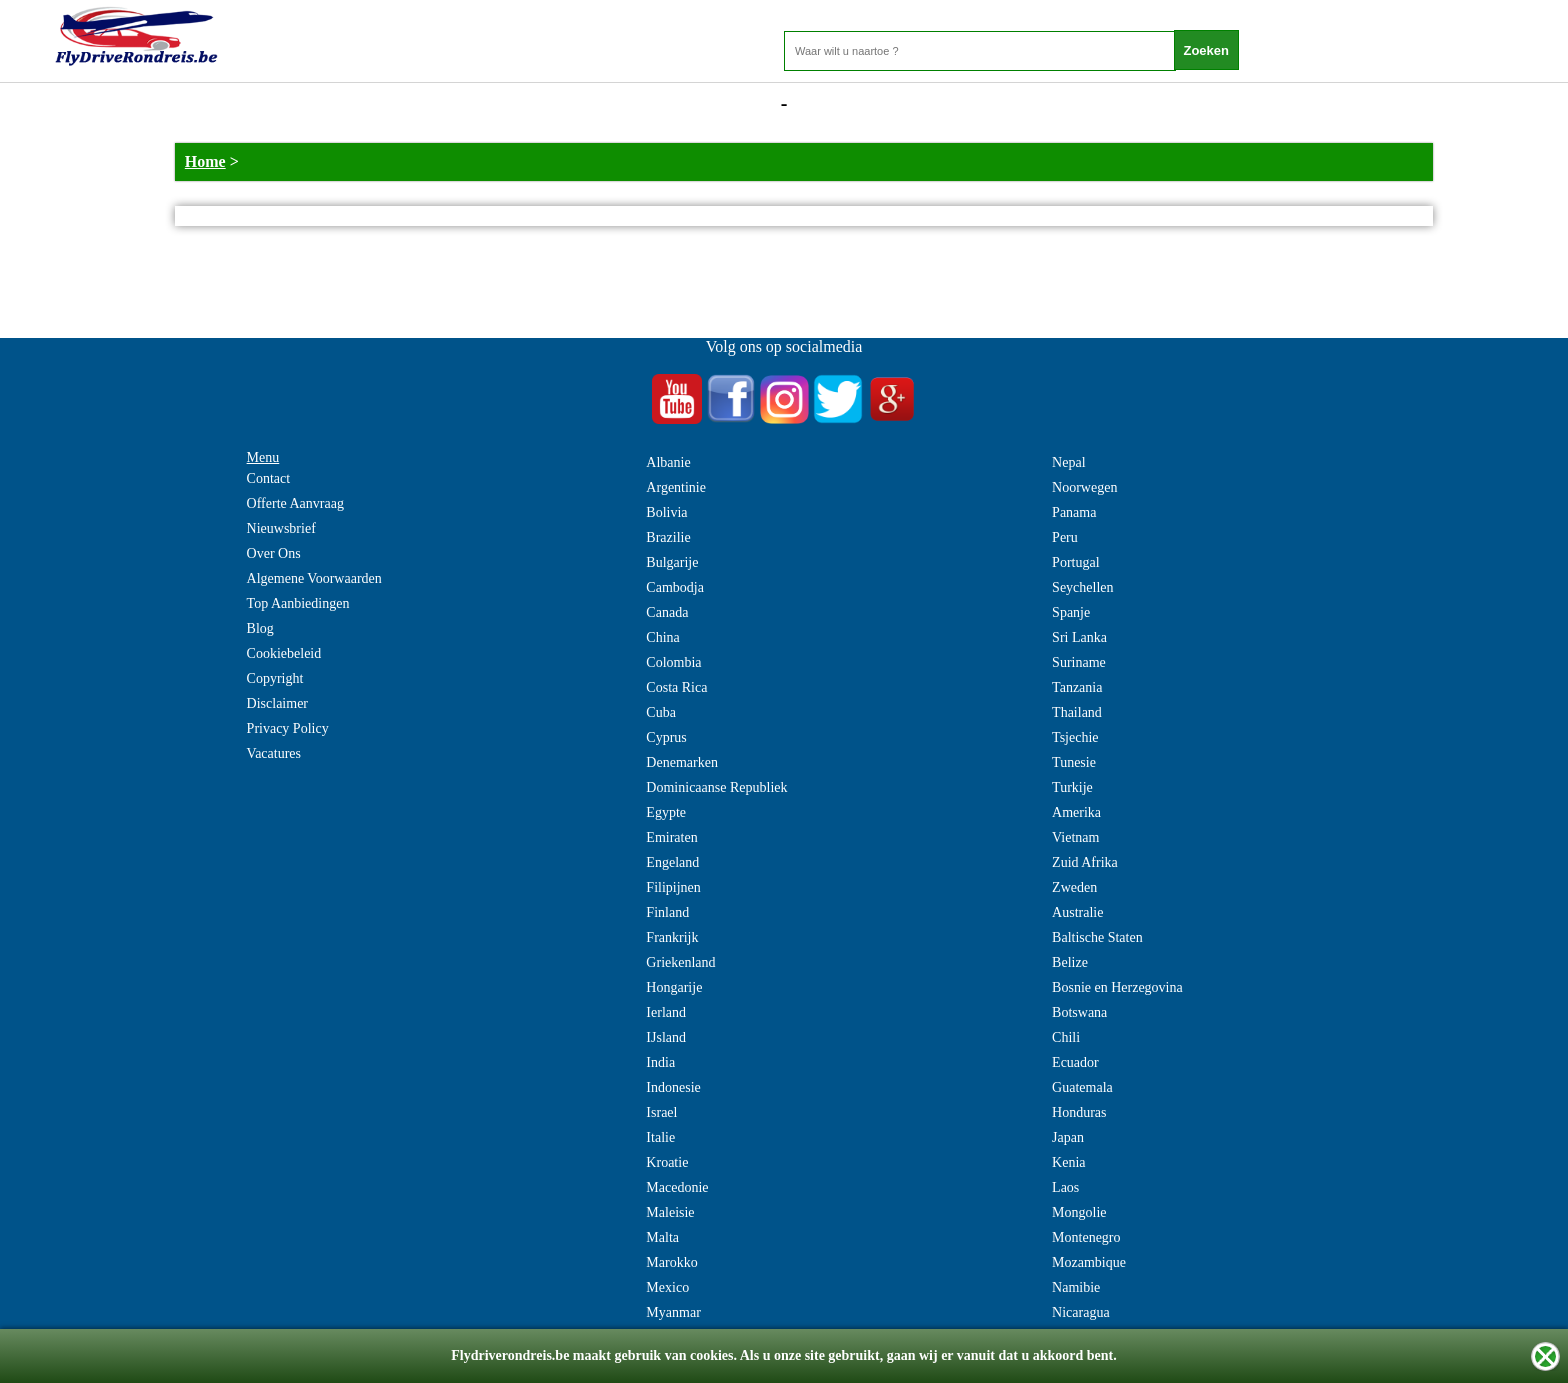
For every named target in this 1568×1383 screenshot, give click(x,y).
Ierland (666, 1012)
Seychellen (1082, 587)
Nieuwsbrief (281, 528)
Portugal (1075, 562)
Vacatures (274, 753)
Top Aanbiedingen (298, 603)
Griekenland (680, 962)
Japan (1068, 1137)
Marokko (671, 1262)
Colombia (673, 662)
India (660, 1062)
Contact (269, 478)
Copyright (275, 678)
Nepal (1068, 462)
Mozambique (1089, 1262)
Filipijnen (673, 887)
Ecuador (1075, 1062)
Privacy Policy (288, 728)
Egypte (666, 812)
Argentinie (676, 487)
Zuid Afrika (1085, 862)
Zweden (1074, 887)
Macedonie (677, 1187)
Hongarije (674, 987)
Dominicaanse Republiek (716, 787)
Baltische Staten (1097, 937)
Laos (1065, 1187)
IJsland (666, 1037)
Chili (1066, 1037)
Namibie (1076, 1287)
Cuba (661, 712)
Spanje (1071, 612)
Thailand (1077, 712)
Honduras (1079, 1112)
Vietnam (1075, 837)
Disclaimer (277, 703)
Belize (1070, 962)
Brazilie (668, 537)
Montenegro (1086, 1237)
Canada (667, 612)
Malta (662, 1237)
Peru (1065, 537)
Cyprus (666, 737)
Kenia (1068, 1162)
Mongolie (1079, 1212)
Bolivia (666, 512)
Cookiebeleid (284, 653)
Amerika (1076, 812)
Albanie (668, 462)
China (662, 637)
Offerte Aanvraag (295, 503)
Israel (661, 1112)
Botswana (1079, 1012)
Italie (660, 1137)
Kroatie (667, 1162)
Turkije (1072, 787)
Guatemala (1082, 1087)
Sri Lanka (1079, 637)
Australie (1077, 912)
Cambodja (675, 587)
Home (205, 161)
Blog (260, 628)
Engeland (672, 862)
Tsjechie (1075, 737)
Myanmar (673, 1312)
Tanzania (1077, 687)
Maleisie (670, 1212)
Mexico (667, 1287)
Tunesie (1074, 762)
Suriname (1079, 662)
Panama (1074, 512)
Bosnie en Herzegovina (1117, 987)
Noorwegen (1084, 487)
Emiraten (671, 837)
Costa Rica (676, 687)
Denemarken (682, 762)
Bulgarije (672, 562)
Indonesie (673, 1087)
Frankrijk (672, 937)
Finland (667, 912)
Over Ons (274, 553)
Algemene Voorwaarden (314, 578)
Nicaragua (1081, 1312)
